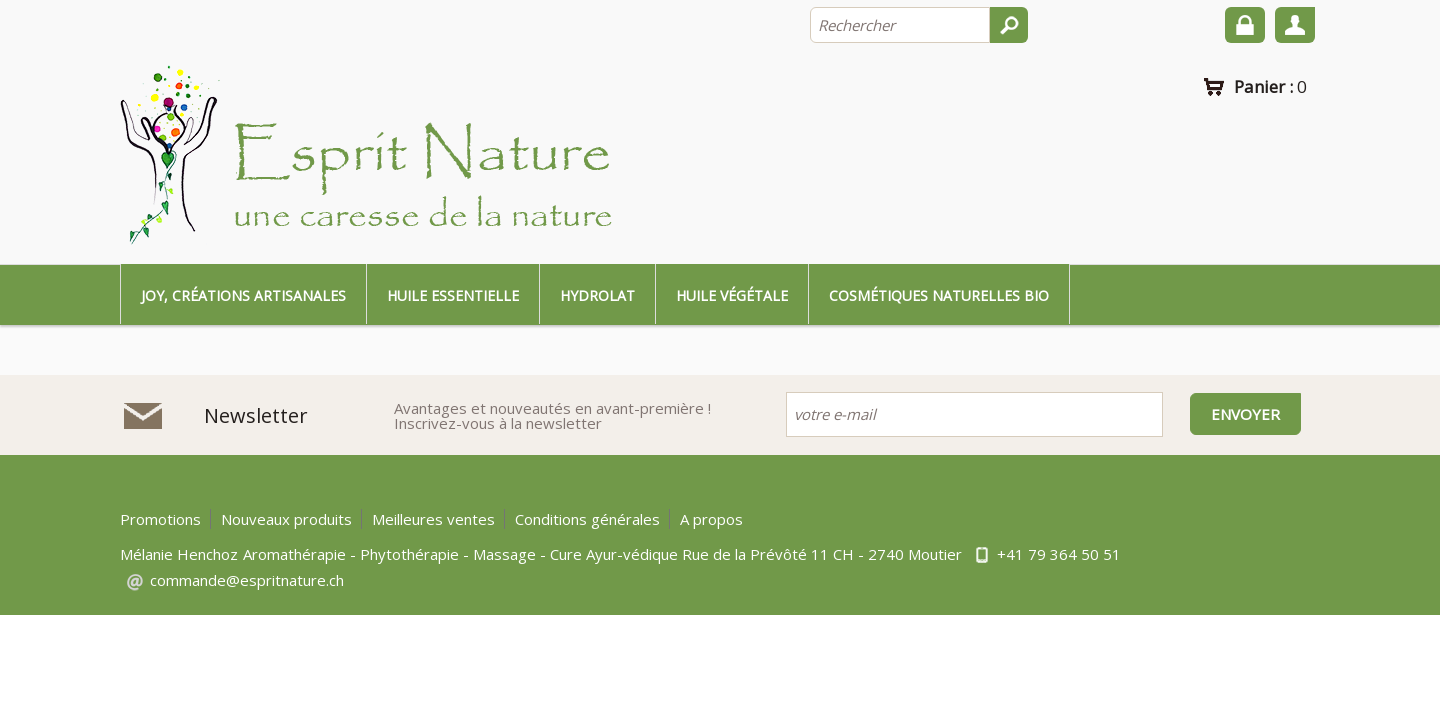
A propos (711, 519)
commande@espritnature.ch (247, 580)
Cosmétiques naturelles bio (939, 295)
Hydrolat (597, 295)
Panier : (1270, 86)
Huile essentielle (453, 295)
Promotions (160, 519)
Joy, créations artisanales (243, 295)
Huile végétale (732, 295)
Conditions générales (587, 519)
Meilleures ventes (433, 519)
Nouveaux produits (286, 519)
